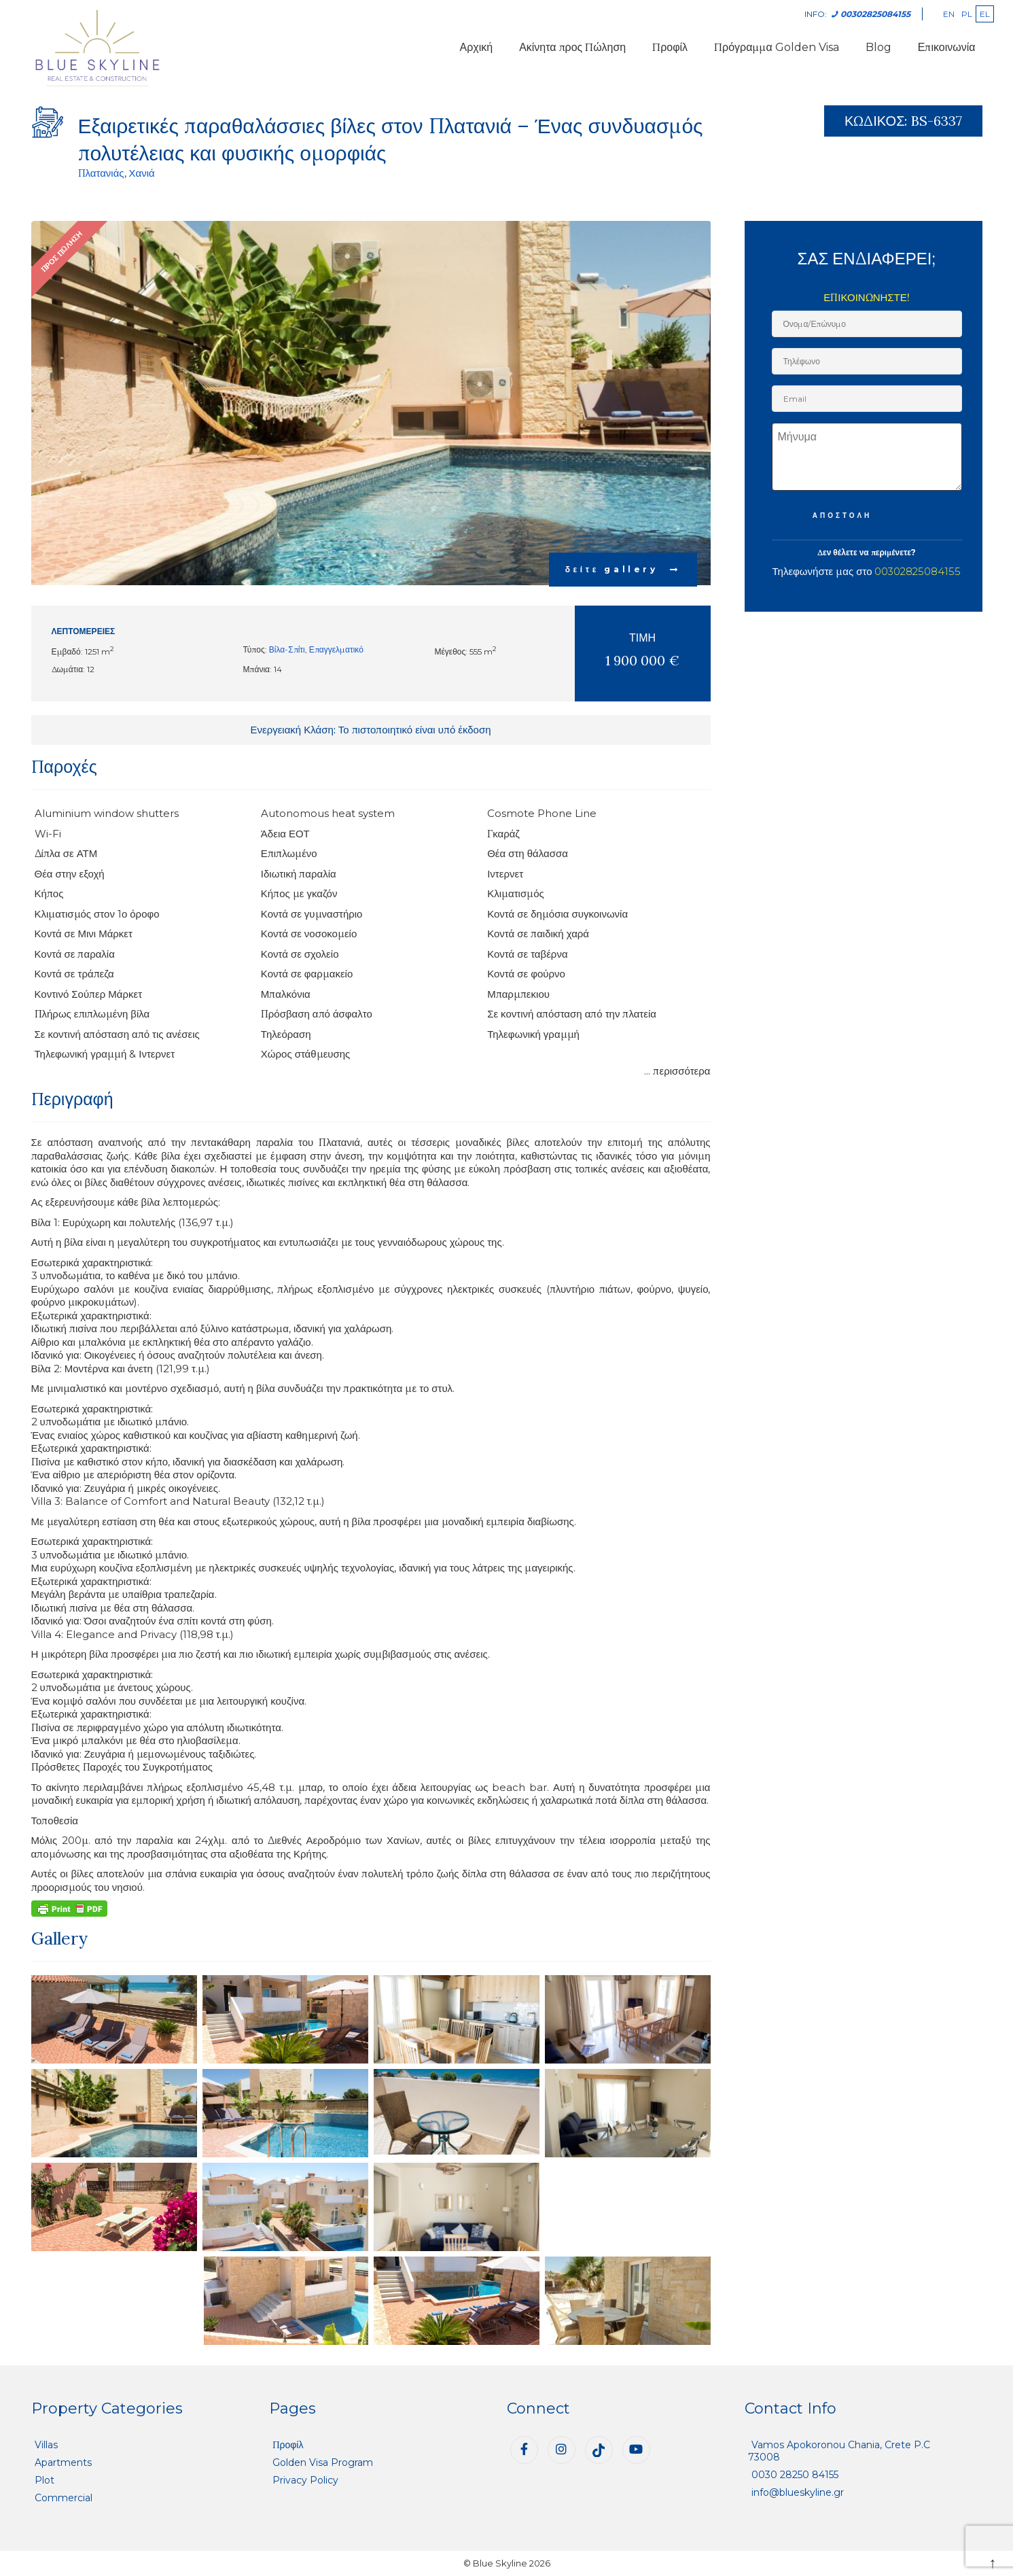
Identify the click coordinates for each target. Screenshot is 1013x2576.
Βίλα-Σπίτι (287, 649)
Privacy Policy (305, 2480)
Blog (878, 47)
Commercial (63, 2498)
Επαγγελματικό (336, 649)
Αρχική (476, 47)
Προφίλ (670, 47)
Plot (44, 2480)
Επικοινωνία (947, 47)
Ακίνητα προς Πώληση (572, 47)
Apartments (63, 2462)
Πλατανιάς (101, 173)
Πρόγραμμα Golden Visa (776, 47)
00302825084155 (917, 571)
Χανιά (142, 173)
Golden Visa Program (322, 2462)
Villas (46, 2445)
